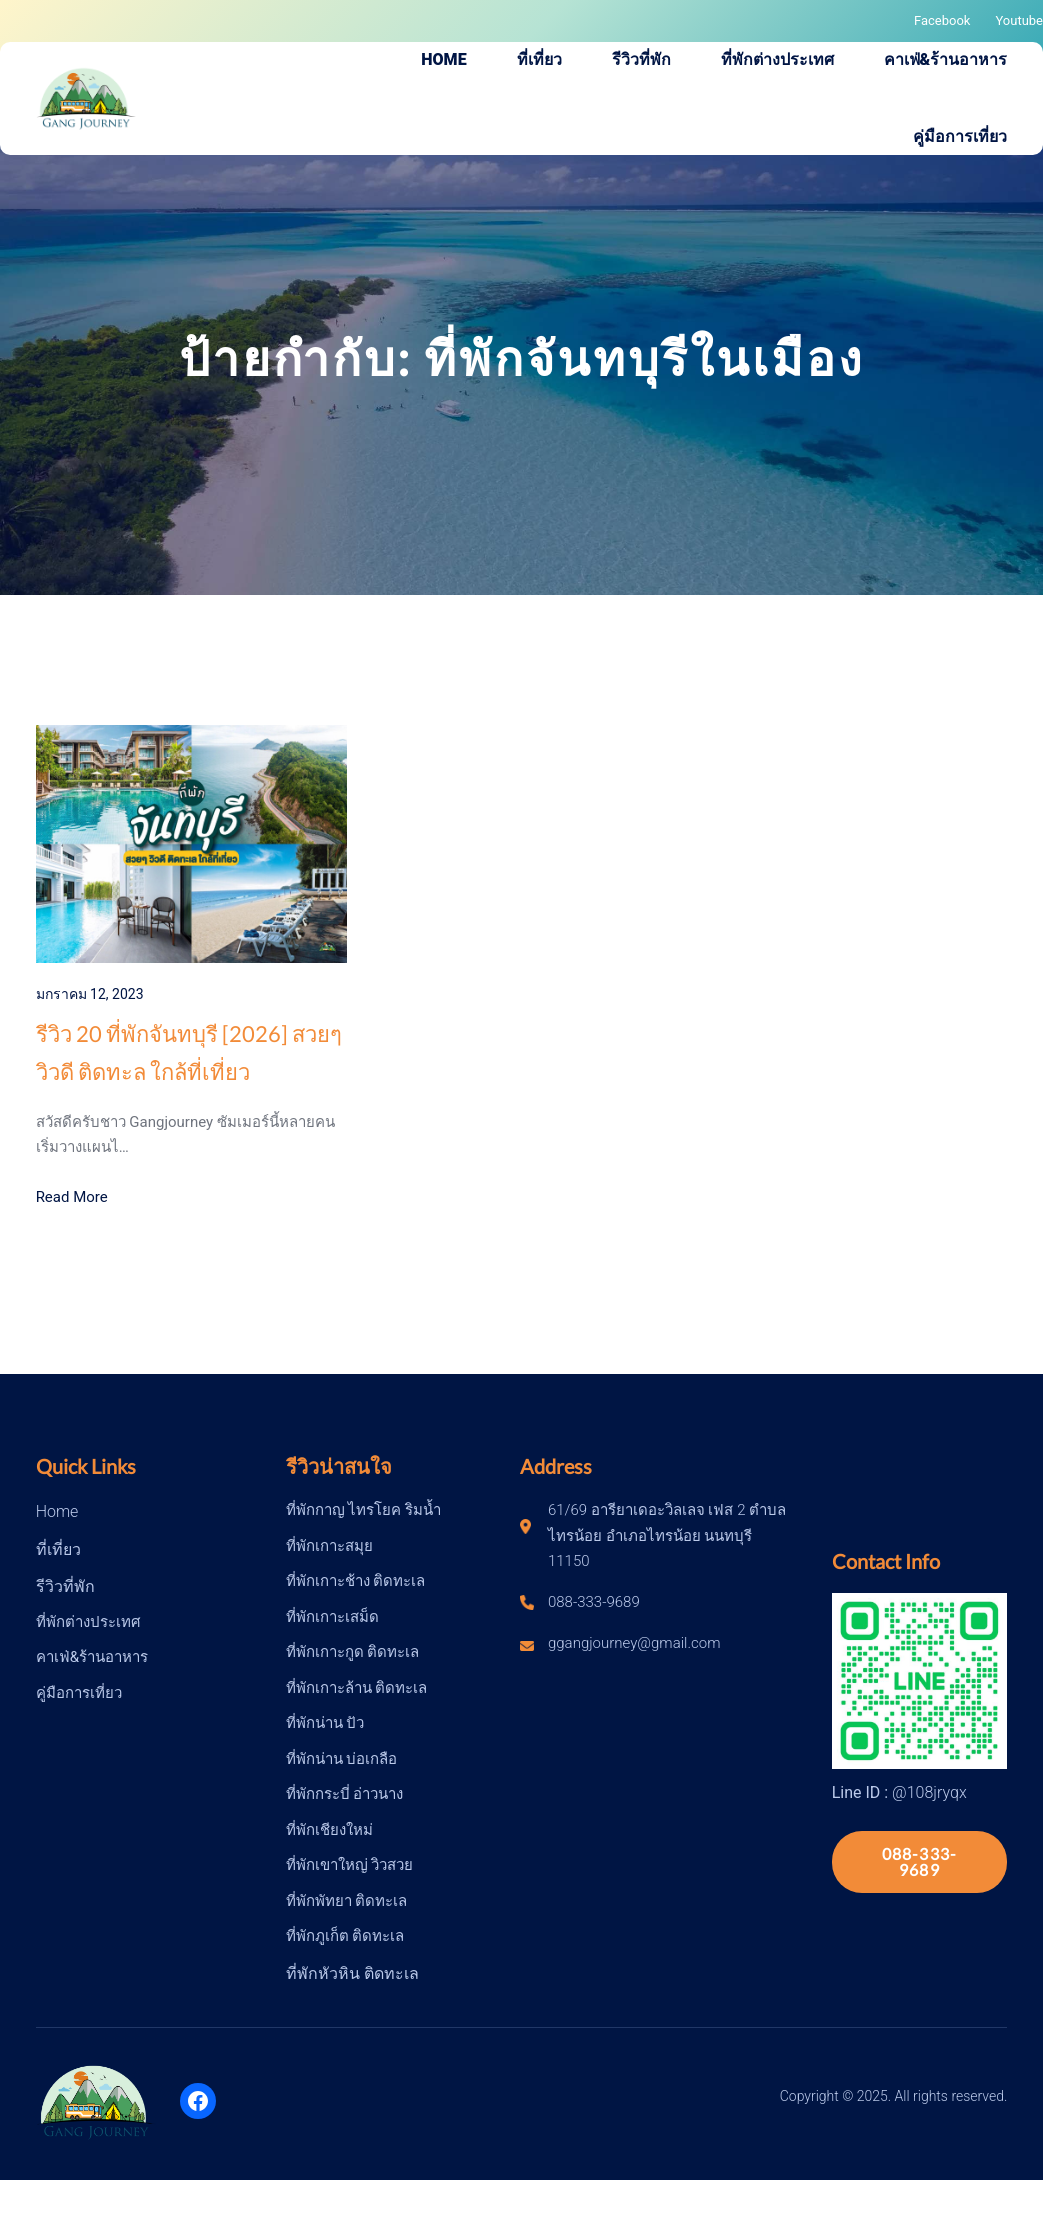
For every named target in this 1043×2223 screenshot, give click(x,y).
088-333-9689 (920, 1861)
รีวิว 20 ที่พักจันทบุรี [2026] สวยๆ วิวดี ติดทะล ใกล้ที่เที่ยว (189, 1052)
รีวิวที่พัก (65, 1586)
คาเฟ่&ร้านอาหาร (92, 1657)
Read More (72, 1197)
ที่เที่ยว (58, 1549)
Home (57, 1511)
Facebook (942, 20)
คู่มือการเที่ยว (79, 1693)
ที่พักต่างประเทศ (88, 1622)
